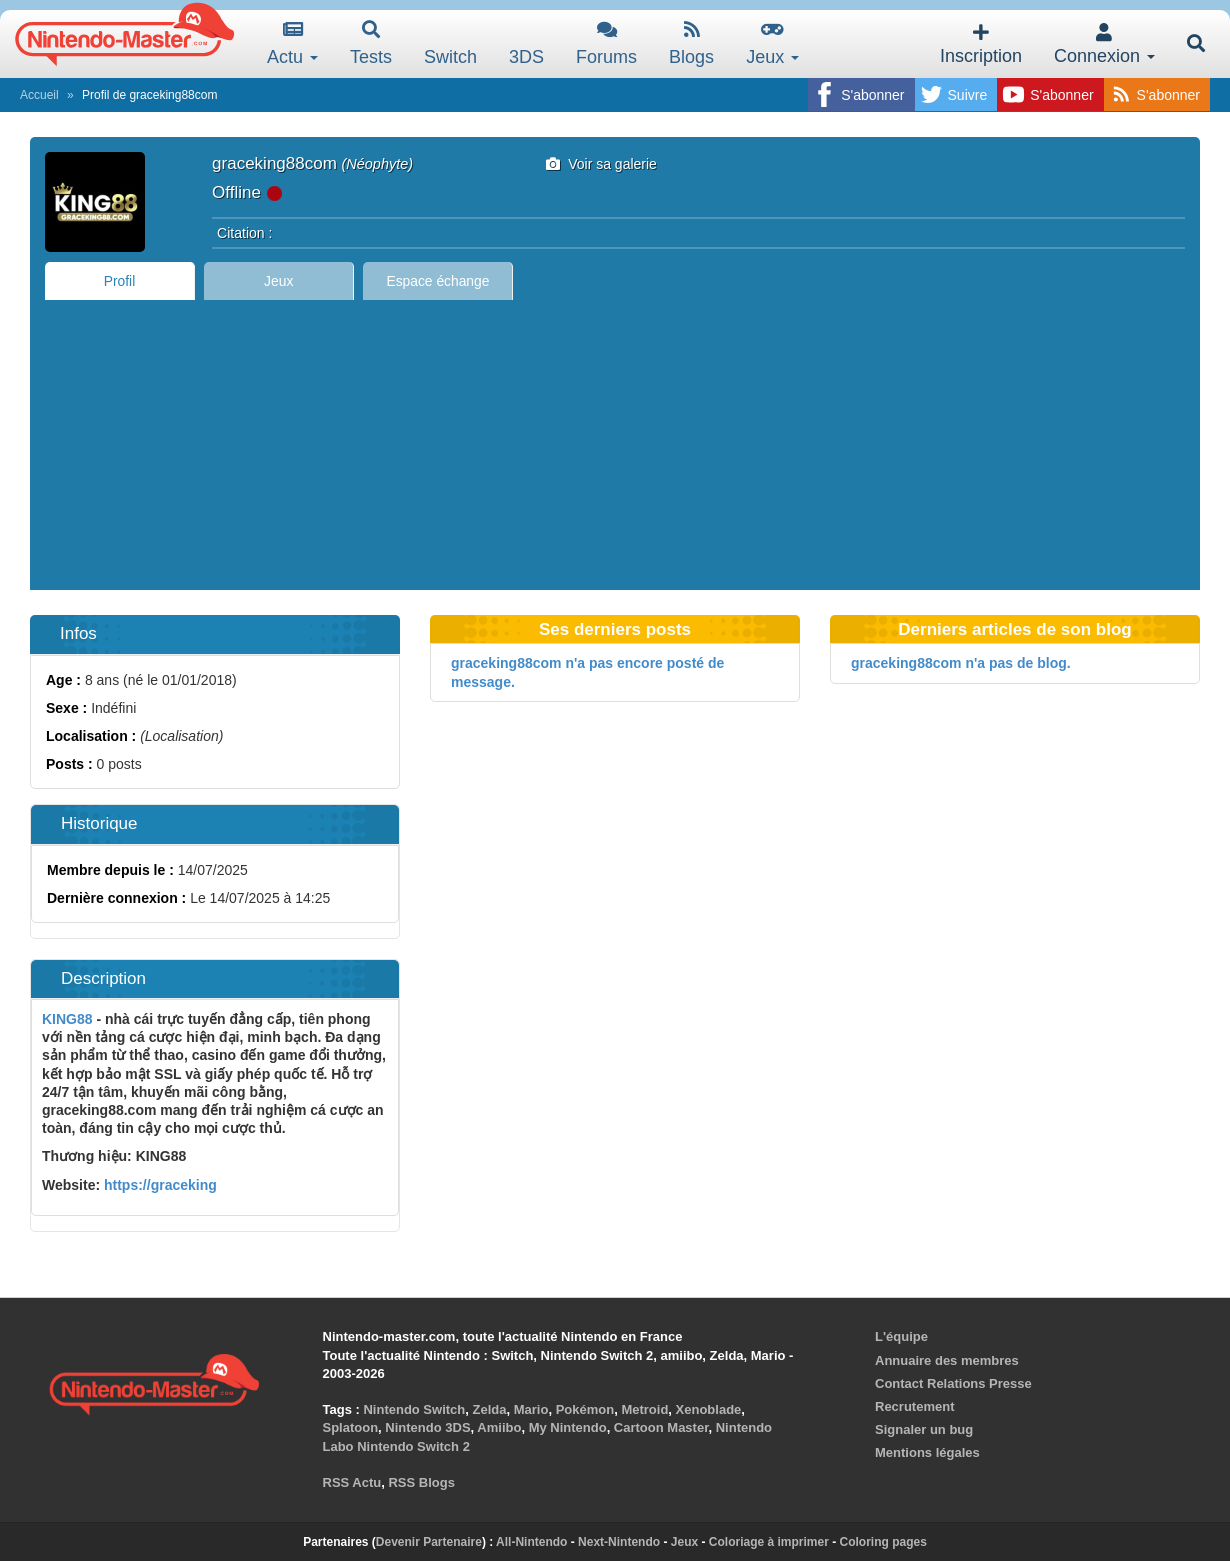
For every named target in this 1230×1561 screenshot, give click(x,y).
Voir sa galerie (601, 164)
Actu (292, 43)
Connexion (1104, 44)
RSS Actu (352, 1482)
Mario (531, 1409)
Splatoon (351, 1427)
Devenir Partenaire (429, 1542)
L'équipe (901, 1336)
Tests (371, 43)
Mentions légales (927, 1452)
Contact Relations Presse (953, 1383)
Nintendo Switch (414, 1409)
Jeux (772, 43)
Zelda (490, 1409)
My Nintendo (568, 1427)
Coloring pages (883, 1542)
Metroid (644, 1409)
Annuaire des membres (947, 1360)
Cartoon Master (661, 1427)
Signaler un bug (924, 1429)
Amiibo (499, 1427)
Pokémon (585, 1409)
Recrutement (914, 1406)
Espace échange (439, 281)
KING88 (67, 1019)
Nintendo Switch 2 (413, 1446)
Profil (120, 281)
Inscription (981, 44)
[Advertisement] (615, 450)
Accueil (39, 95)
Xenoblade (709, 1409)
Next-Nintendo (619, 1542)
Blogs (691, 43)
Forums (606, 43)
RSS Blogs (421, 1482)
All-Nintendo (531, 1542)
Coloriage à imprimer (769, 1542)
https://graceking (158, 1185)
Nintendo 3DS (427, 1427)
